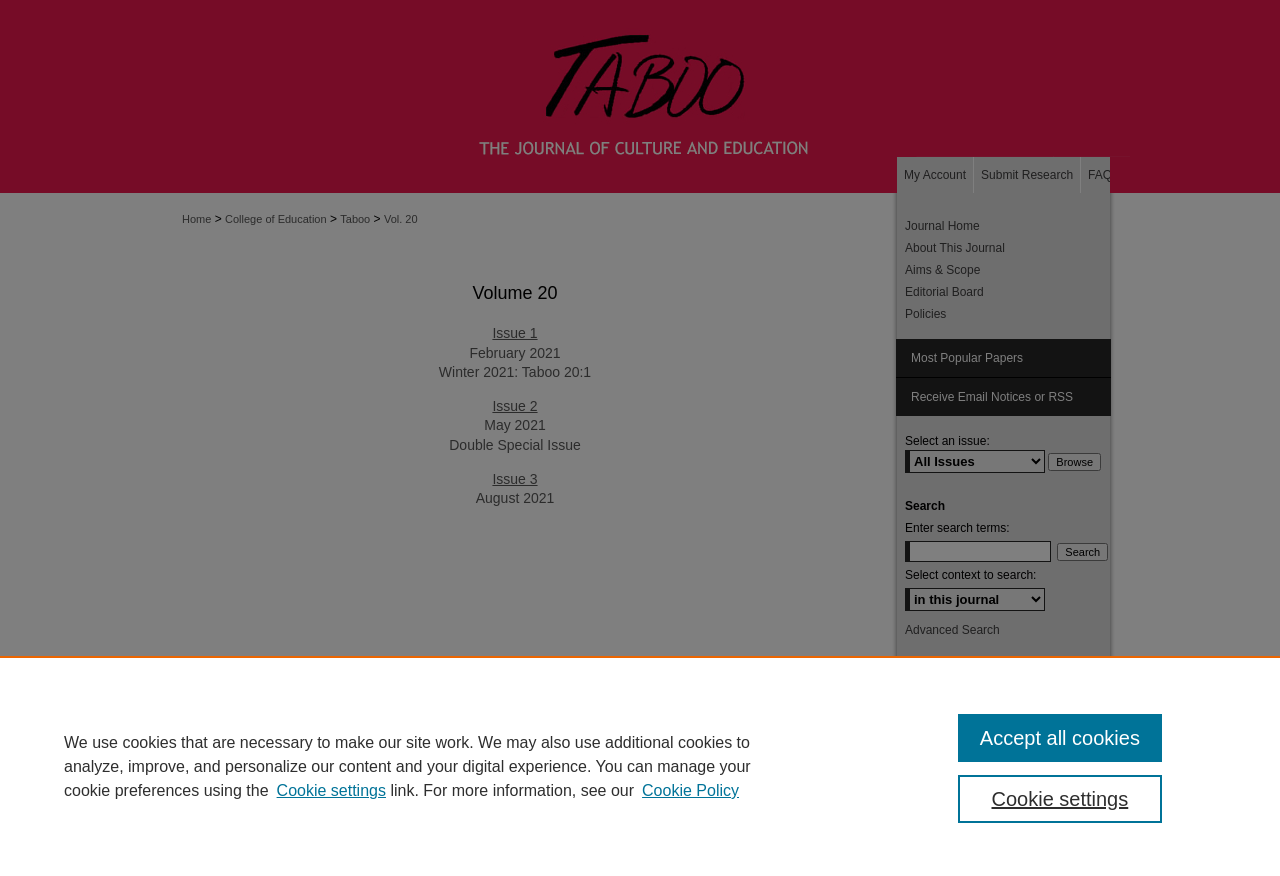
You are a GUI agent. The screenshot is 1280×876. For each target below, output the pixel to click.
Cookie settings (331, 790)
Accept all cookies (1060, 738)
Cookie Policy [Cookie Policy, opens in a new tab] (690, 790)
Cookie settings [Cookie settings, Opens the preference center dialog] (1060, 799)
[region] (640, 766)
